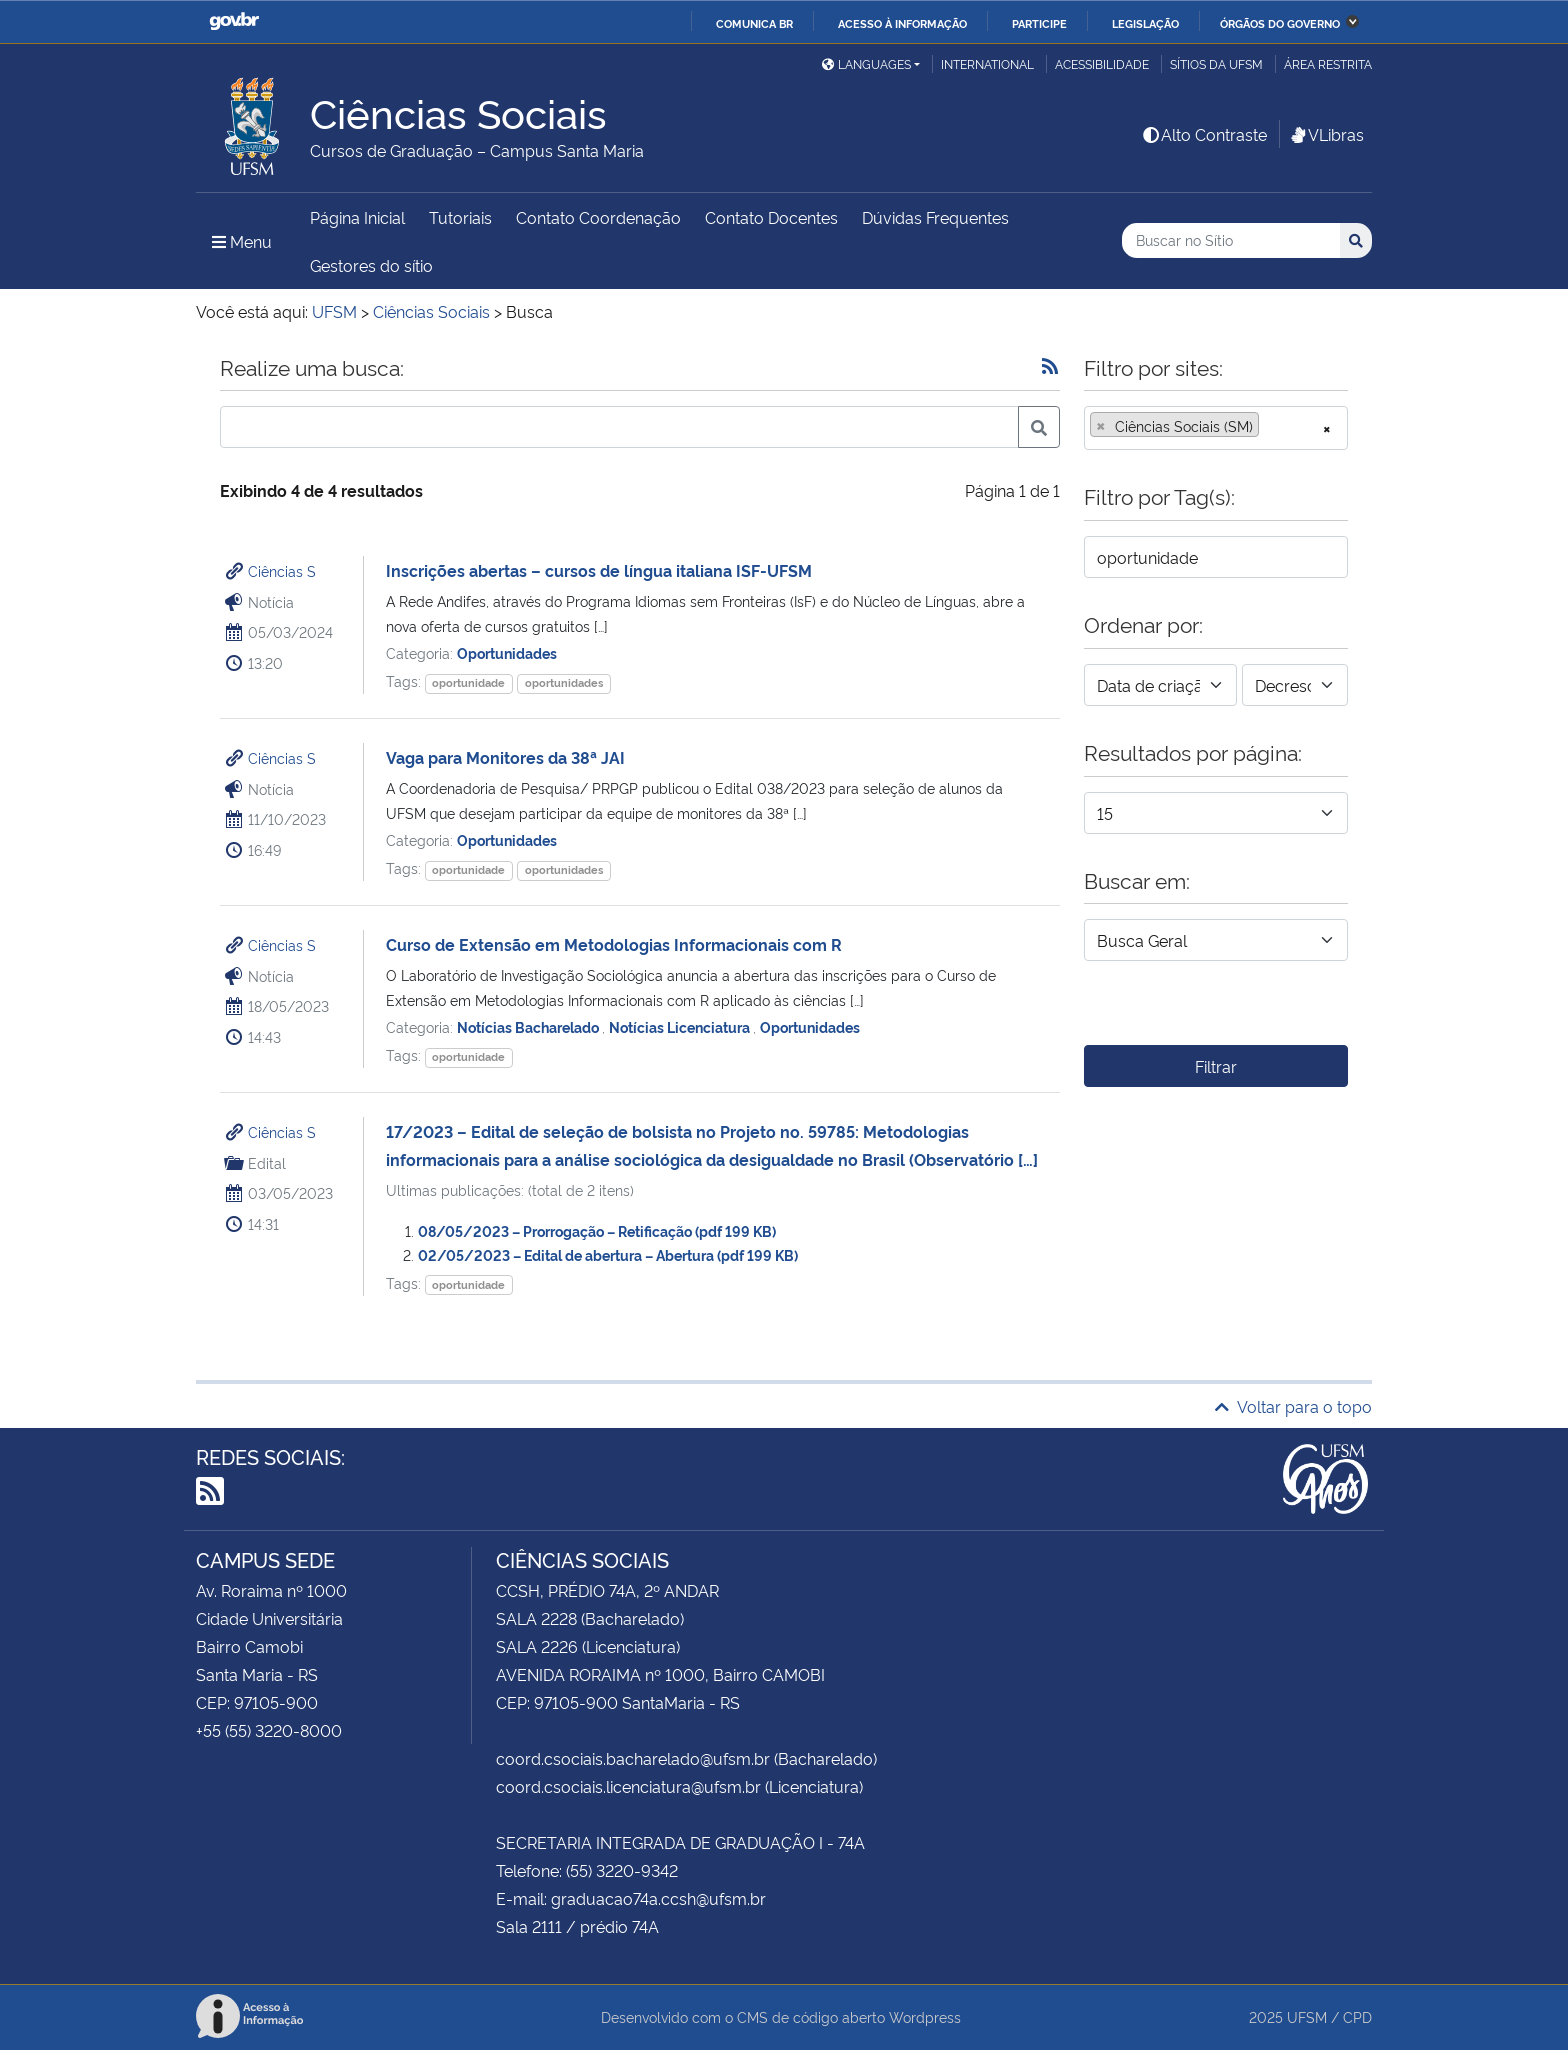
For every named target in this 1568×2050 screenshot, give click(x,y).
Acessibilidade (1102, 63)
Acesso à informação (902, 23)
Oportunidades (507, 652)
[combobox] (1216, 428)
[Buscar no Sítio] (1231, 240)
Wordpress (925, 2016)
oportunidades (564, 682)
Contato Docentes (771, 217)
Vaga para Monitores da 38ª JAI (505, 757)
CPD (1357, 2016)
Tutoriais (460, 217)
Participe (1039, 23)
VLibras (1326, 134)
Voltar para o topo (1293, 1406)
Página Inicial (357, 217)
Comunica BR (754, 23)
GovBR (234, 21)
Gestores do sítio (371, 265)
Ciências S (282, 570)
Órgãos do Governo (1280, 23)
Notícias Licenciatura (681, 1026)
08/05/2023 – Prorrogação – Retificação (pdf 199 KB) (597, 1230)
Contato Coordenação (598, 217)
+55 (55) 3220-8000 (269, 1730)
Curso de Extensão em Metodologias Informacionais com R (614, 944)
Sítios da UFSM (1216, 63)
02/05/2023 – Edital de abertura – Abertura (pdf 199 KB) (608, 1254)
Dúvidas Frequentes (935, 217)
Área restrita (1328, 63)
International (987, 63)
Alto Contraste (1204, 134)
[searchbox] (1270, 426)
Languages (866, 63)
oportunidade (468, 682)
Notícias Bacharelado (529, 1026)
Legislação (1145, 23)
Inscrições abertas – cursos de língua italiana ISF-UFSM (599, 570)
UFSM (1307, 2016)
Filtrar (1216, 1066)
